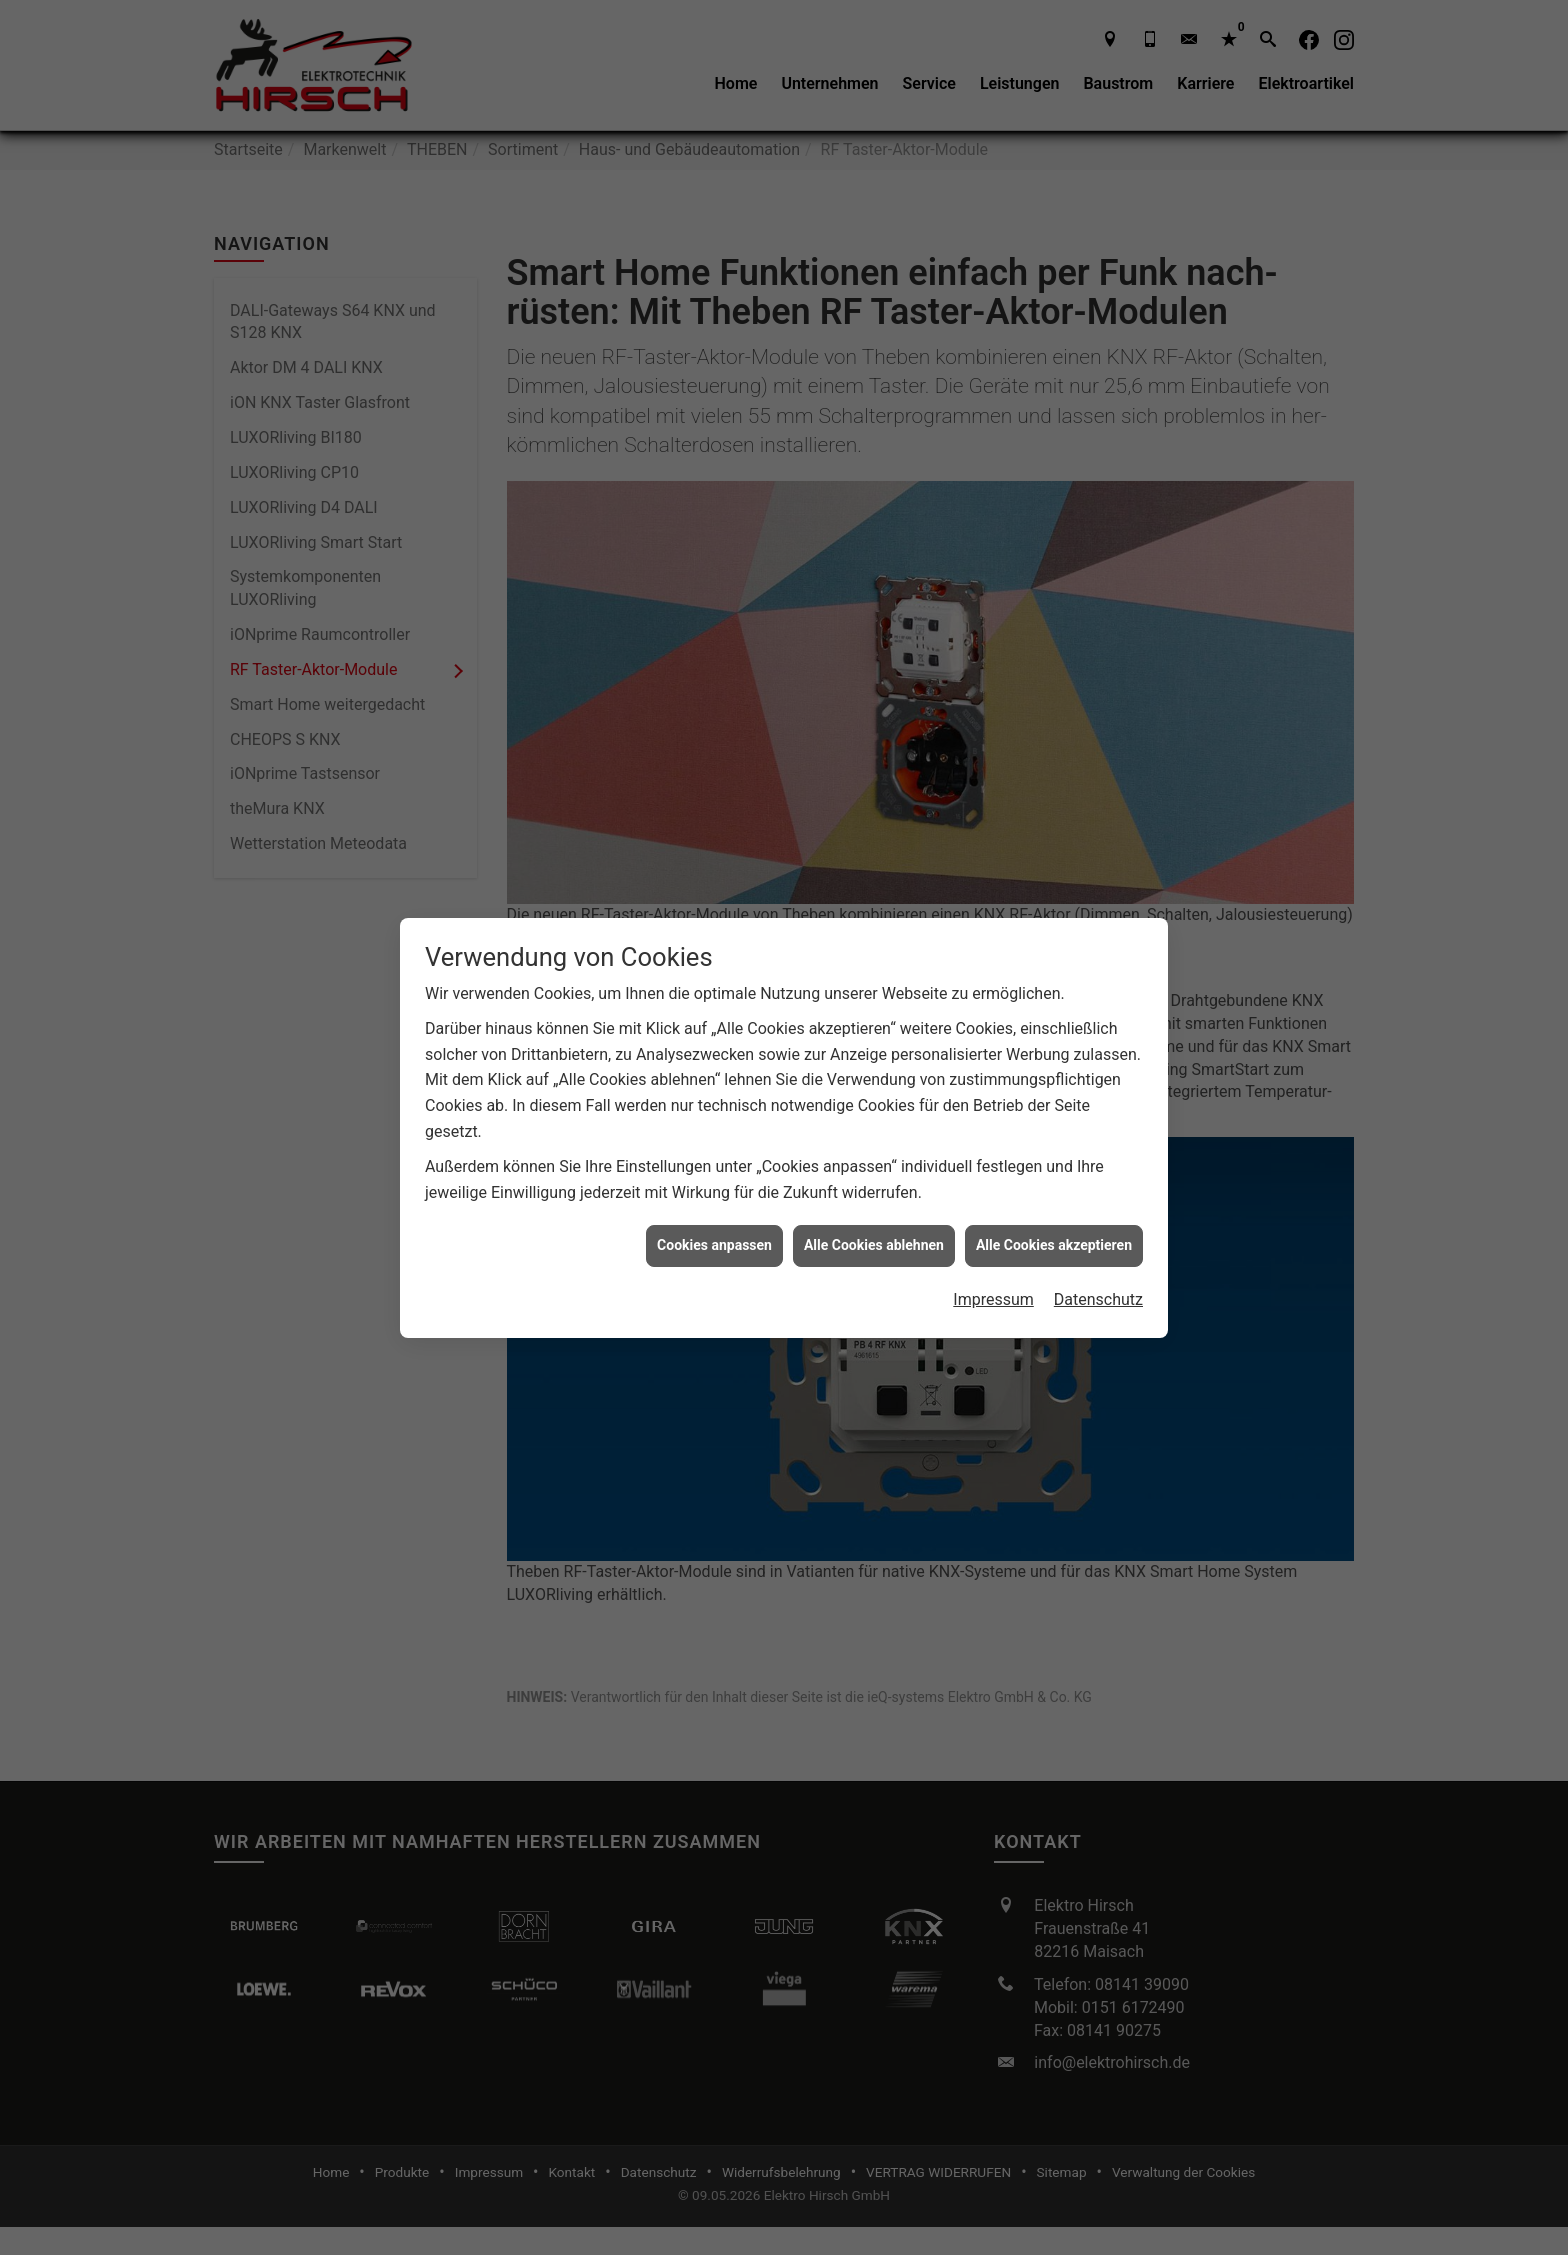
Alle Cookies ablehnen (874, 1149)
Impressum (993, 1202)
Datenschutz (1098, 1202)
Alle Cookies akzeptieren (1054, 1149)
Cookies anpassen (714, 1149)
